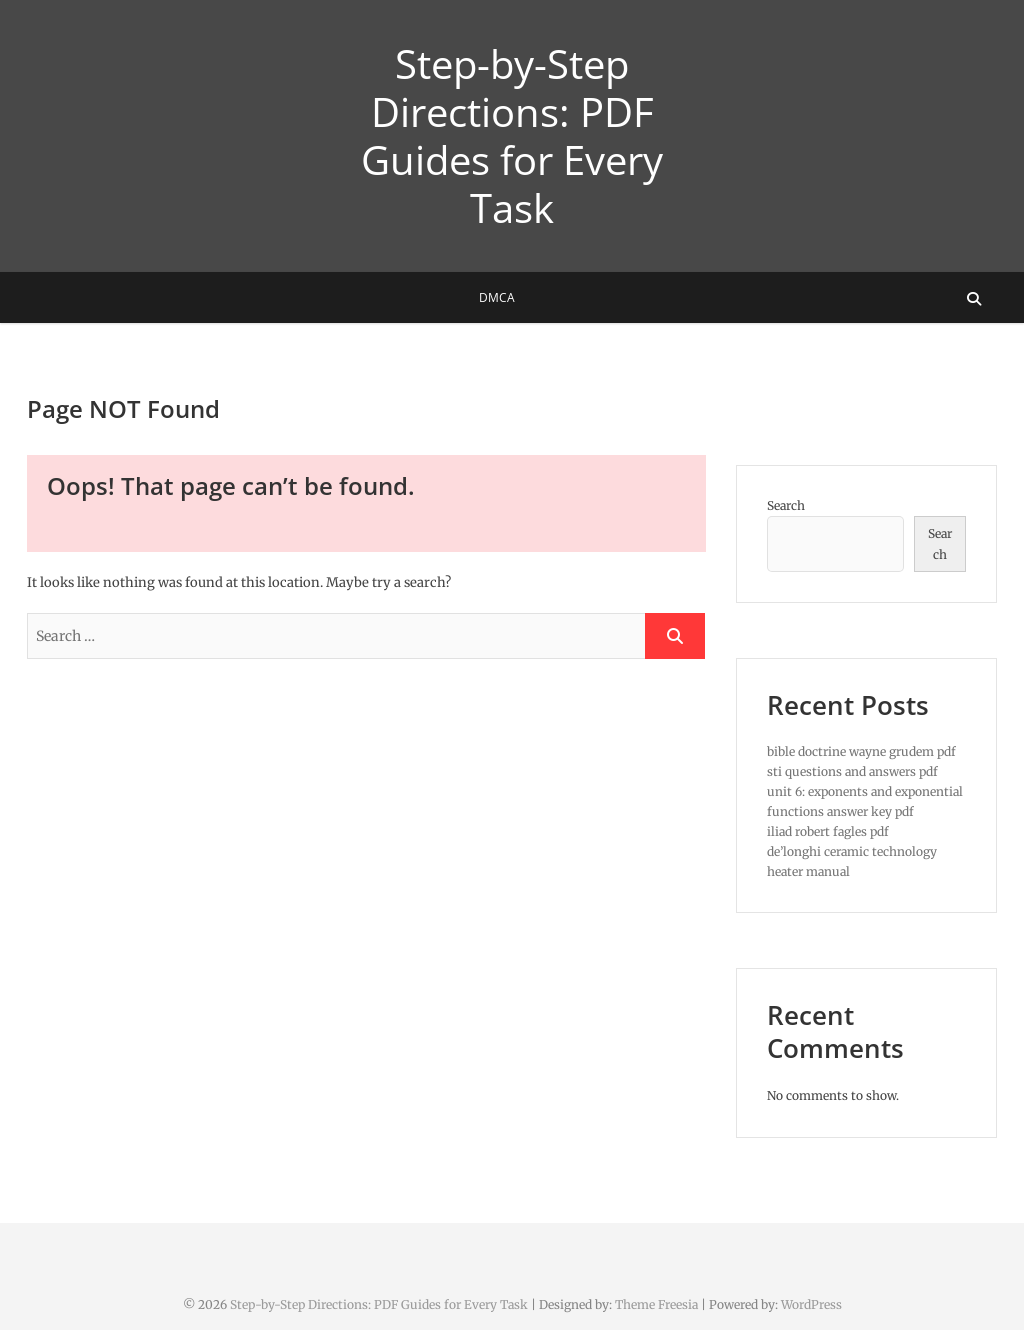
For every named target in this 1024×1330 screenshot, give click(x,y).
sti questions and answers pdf (852, 771)
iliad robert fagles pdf (828, 831)
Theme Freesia (656, 1304)
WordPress (811, 1304)
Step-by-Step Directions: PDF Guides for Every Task (512, 136)
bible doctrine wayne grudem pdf (861, 751)
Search (786, 505)
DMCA (497, 297)
